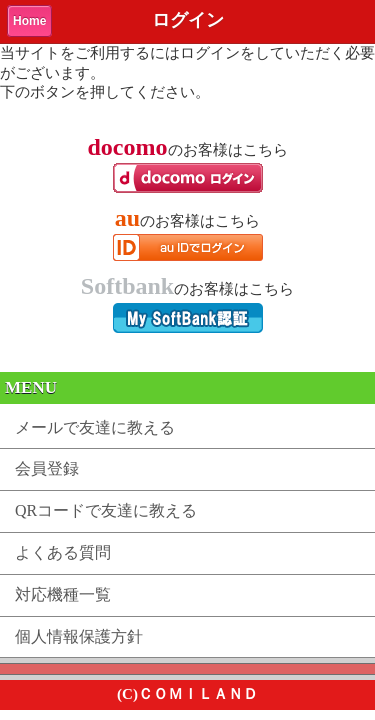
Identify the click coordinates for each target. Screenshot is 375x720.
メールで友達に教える (95, 427)
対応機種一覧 (63, 594)
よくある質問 (63, 552)
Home (29, 21)
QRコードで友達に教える (106, 510)
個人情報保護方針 (79, 636)
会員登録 (47, 468)
